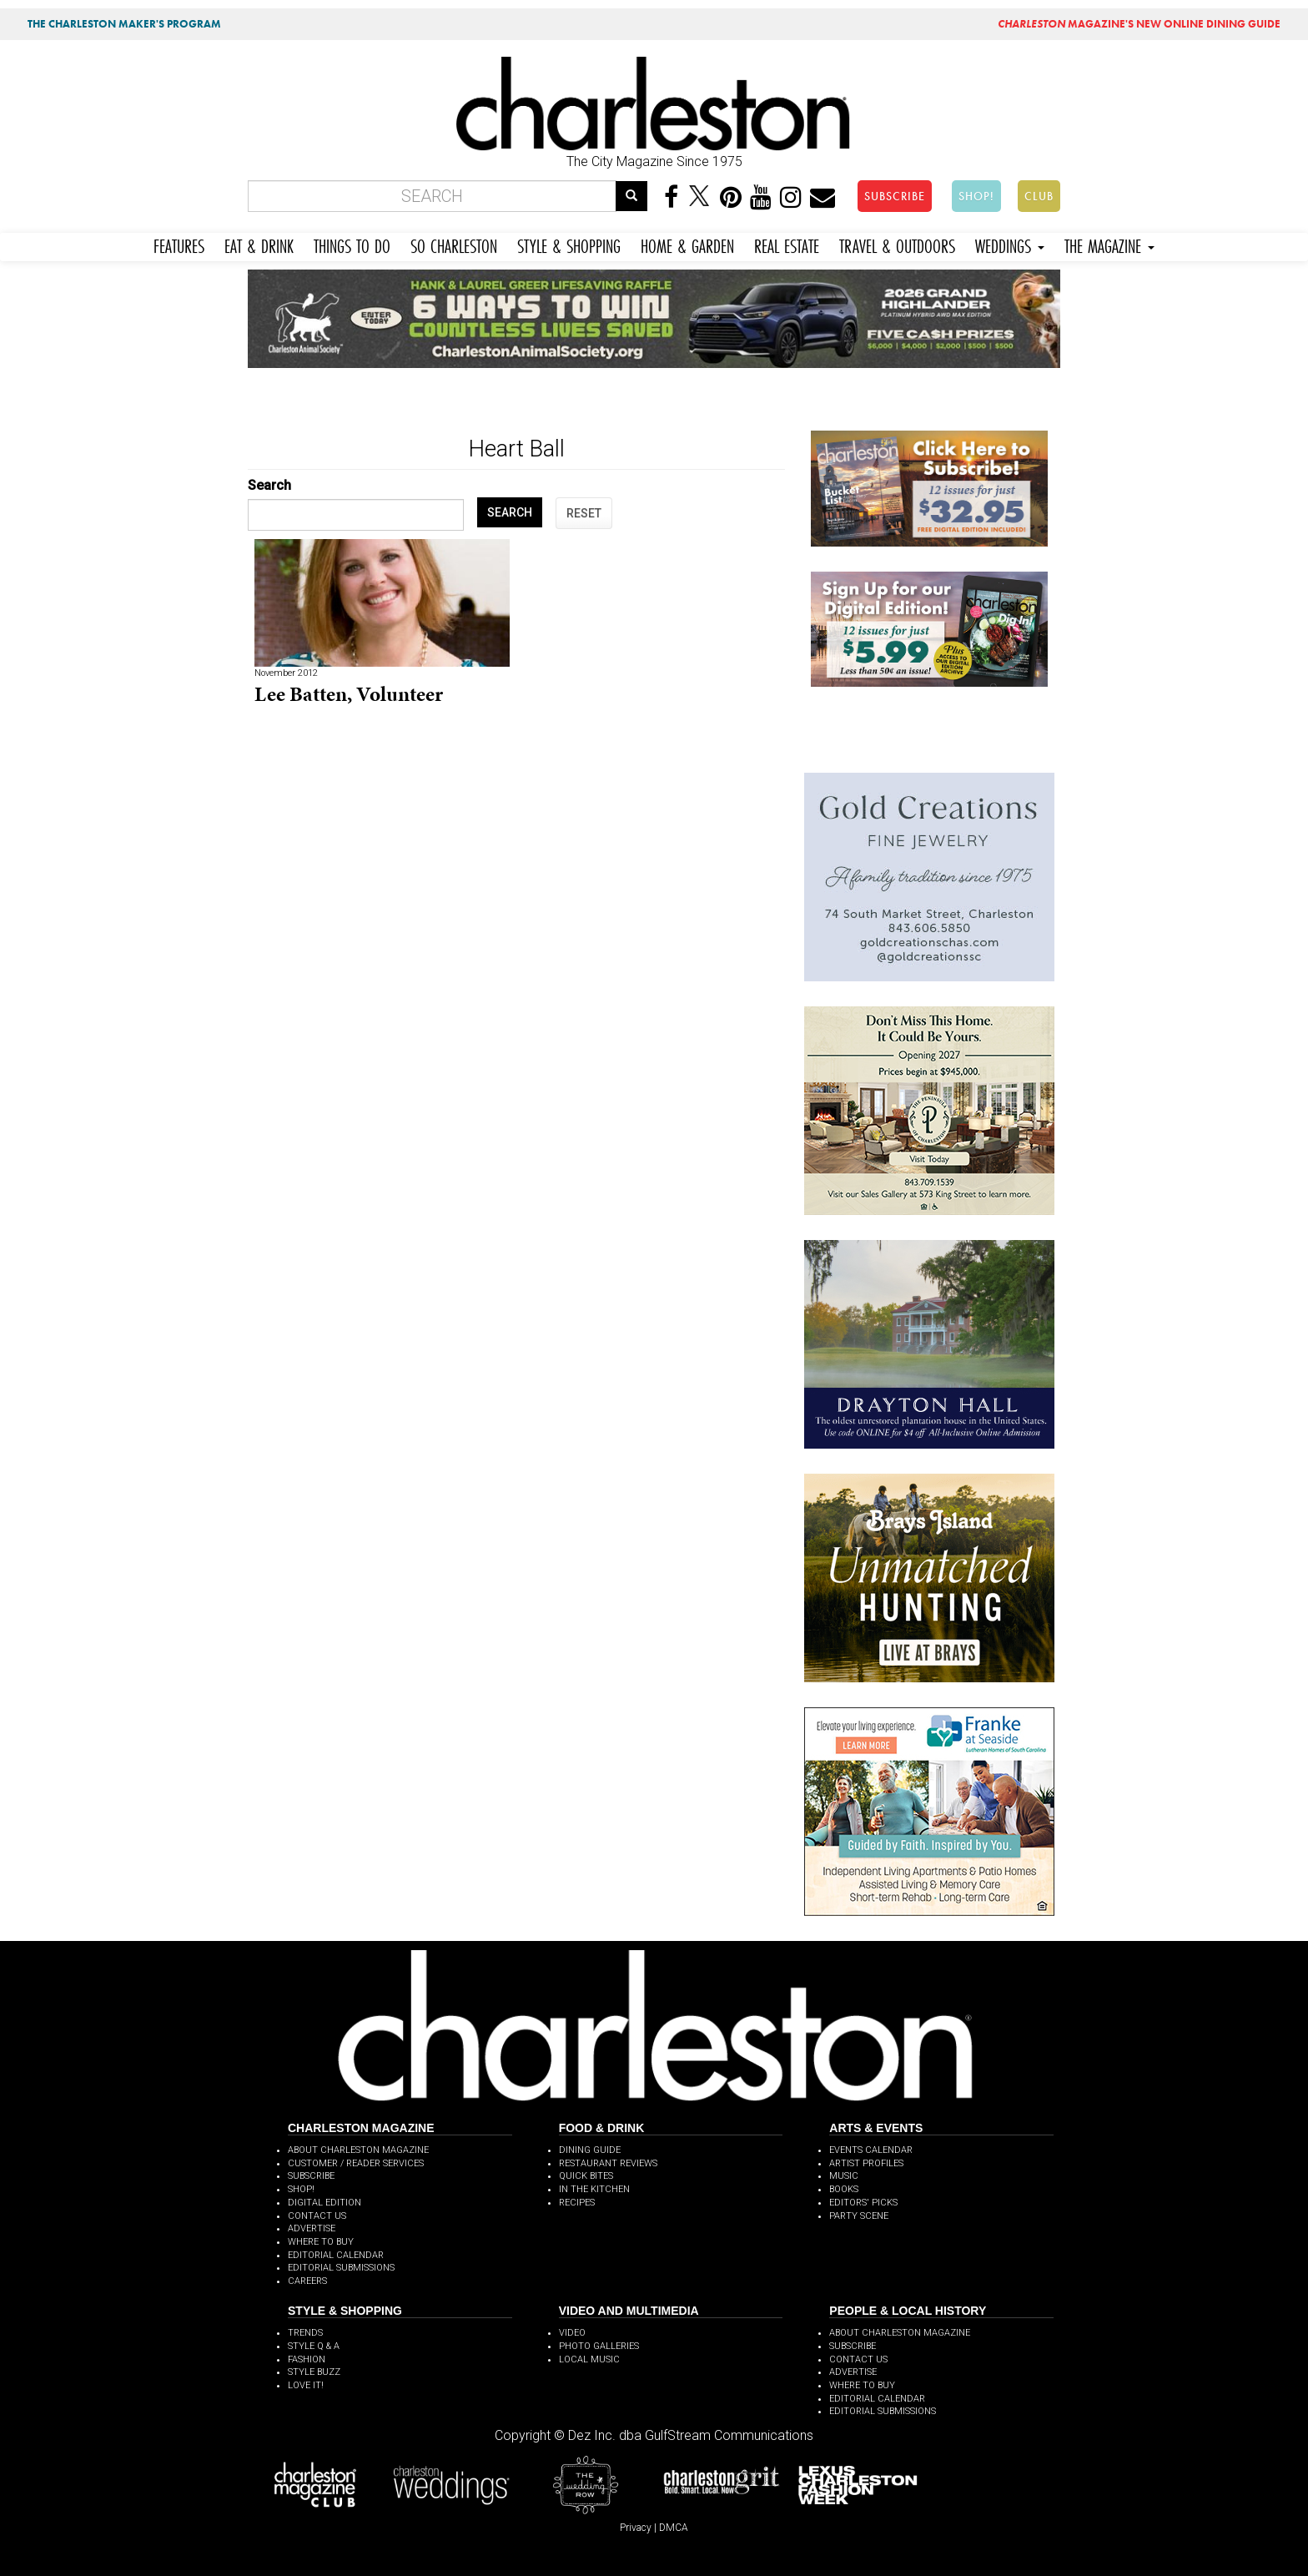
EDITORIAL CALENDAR (336, 2255)
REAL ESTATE (786, 244)
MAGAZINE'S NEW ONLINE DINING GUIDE (1139, 24)
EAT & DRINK (259, 244)
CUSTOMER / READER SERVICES (356, 2163)
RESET (583, 513)
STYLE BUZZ (314, 2372)
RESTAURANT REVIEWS (608, 2163)
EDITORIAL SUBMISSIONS (341, 2267)
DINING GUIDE (590, 2150)
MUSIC (843, 2175)
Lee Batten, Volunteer (348, 693)
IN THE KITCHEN (594, 2189)
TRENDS (305, 2332)
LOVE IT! (306, 2385)
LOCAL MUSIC (589, 2359)
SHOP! (976, 196)
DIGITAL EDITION (324, 2202)
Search (269, 485)
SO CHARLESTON (453, 244)
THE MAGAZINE (1109, 244)
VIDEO (572, 2332)
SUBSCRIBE (894, 196)
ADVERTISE (311, 2228)
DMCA (673, 2527)
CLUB (1039, 196)
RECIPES (577, 2202)
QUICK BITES (586, 2175)
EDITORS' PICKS (863, 2202)
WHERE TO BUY (321, 2241)
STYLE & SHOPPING (569, 244)
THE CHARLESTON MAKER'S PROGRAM (124, 24)
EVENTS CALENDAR (871, 2150)
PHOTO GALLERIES (599, 2346)
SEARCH (509, 512)
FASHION (306, 2359)
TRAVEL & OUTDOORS (897, 244)
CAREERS (307, 2281)
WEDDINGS (1009, 244)
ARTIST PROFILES (866, 2163)
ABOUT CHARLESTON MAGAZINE (358, 2150)
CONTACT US (317, 2216)
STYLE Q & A (314, 2346)
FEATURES (178, 244)
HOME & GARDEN (687, 244)
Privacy (635, 2527)
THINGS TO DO (352, 244)
